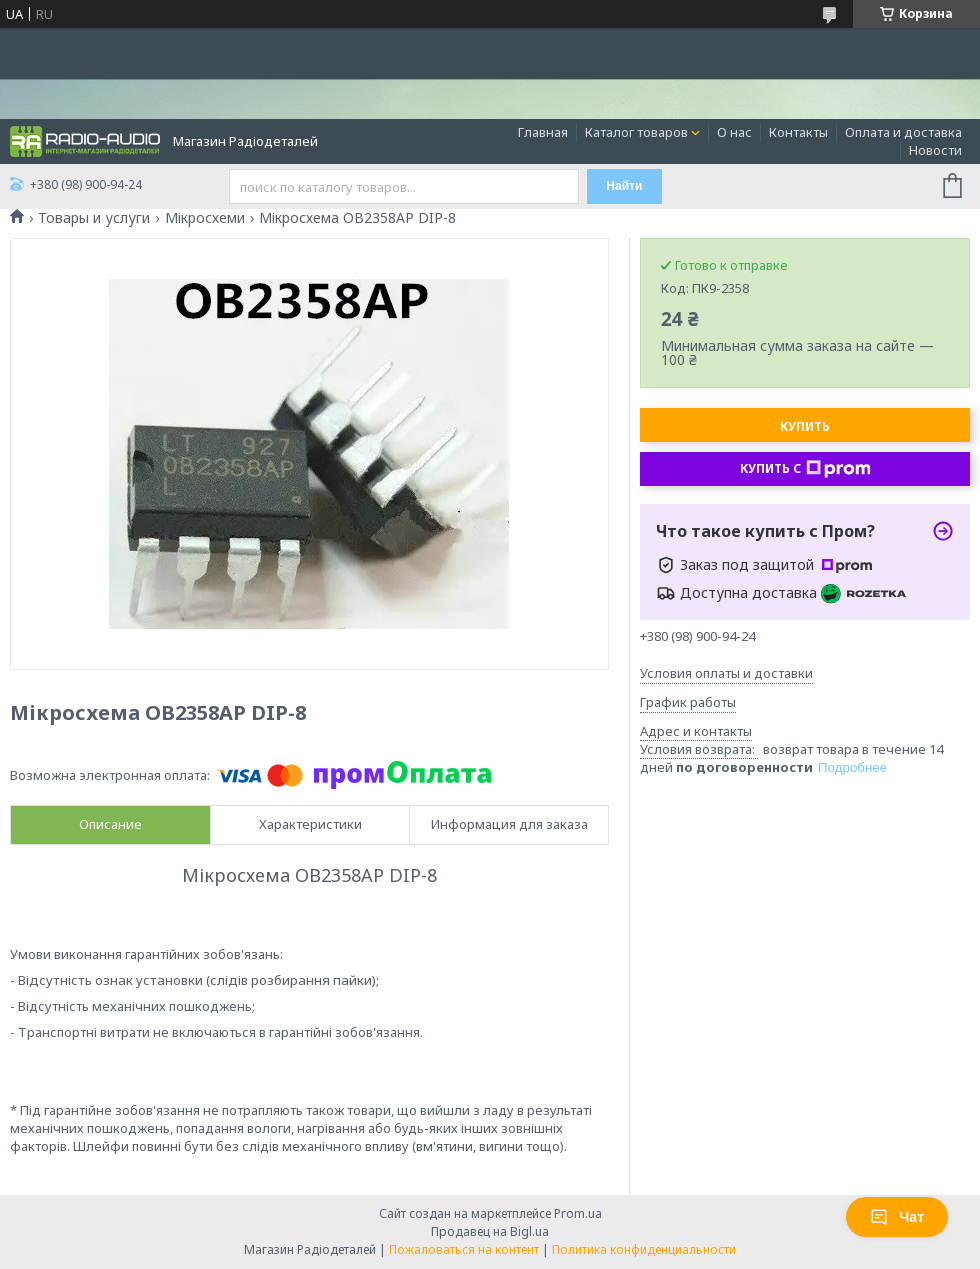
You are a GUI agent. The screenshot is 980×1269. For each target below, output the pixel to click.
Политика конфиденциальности (644, 1249)
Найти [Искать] (624, 186)
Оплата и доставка (903, 132)
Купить (805, 426)
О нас (734, 132)
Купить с (805, 469)
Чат (897, 1217)
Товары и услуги (94, 218)
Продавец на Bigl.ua (490, 1231)
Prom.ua (578, 1213)
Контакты (798, 132)
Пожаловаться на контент (464, 1249)
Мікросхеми (205, 218)
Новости (935, 150)
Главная (543, 132)
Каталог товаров (636, 132)
